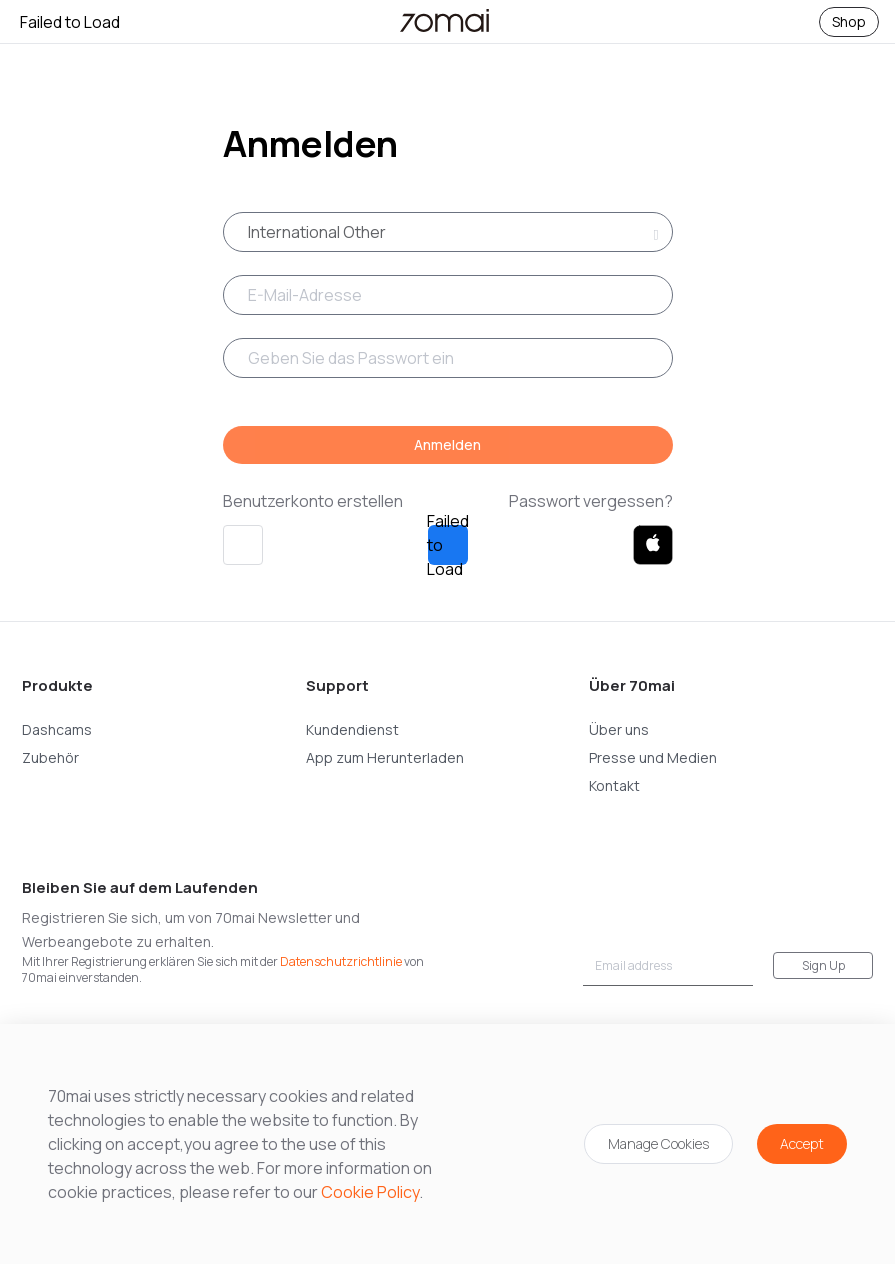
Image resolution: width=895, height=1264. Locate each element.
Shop (849, 21)
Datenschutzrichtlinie (341, 961)
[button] (243, 545)
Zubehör (50, 757)
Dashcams (57, 729)
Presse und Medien (653, 757)
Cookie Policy (370, 1192)
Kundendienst (352, 729)
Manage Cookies (658, 1143)
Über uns (619, 729)
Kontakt (614, 785)
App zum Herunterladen (385, 757)
